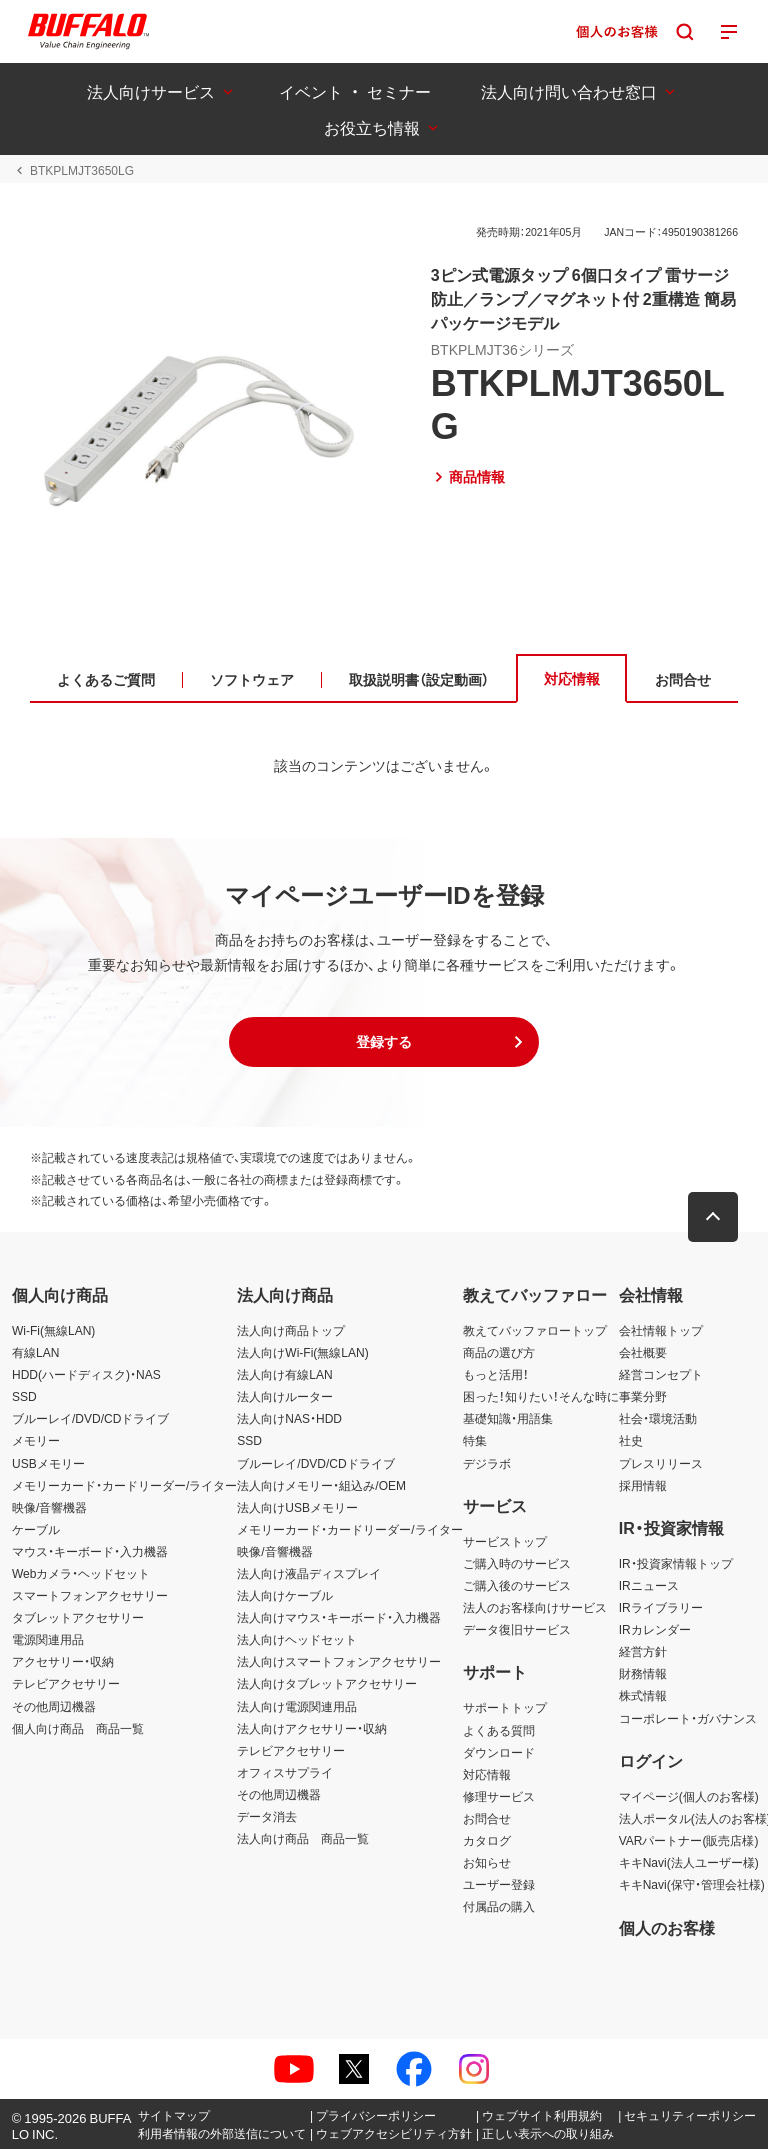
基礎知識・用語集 (508, 1418)
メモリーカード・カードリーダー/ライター (124, 1485)
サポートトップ (505, 1707)
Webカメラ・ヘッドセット (81, 1573)
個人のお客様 (667, 1927)
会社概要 (643, 1352)
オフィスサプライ (285, 1772)
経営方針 (643, 1651)
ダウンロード (499, 1752)
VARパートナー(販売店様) (689, 1840)
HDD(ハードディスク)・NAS (86, 1374)
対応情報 (487, 1774)
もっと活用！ (496, 1374)
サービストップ (505, 1541)
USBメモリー (48, 1463)
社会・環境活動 (658, 1418)
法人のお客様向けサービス (535, 1607)
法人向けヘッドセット (297, 1639)
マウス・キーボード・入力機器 (90, 1551)
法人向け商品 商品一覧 (303, 1838)
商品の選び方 (499, 1352)
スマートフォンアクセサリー (90, 1595)
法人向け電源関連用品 (297, 1706)
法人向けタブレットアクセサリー (327, 1683)
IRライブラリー (661, 1607)
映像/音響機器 (49, 1507)
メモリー (36, 1440)
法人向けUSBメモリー (297, 1507)
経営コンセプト (661, 1374)
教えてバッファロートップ (535, 1330)
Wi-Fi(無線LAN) (53, 1330)
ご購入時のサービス (517, 1563)
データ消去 (267, 1816)
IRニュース (649, 1585)
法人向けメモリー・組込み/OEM (321, 1485)
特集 (475, 1440)
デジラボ (487, 1463)
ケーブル (36, 1529)
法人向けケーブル (285, 1595)
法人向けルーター (285, 1396)
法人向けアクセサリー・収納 (312, 1728)
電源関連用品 (48, 1639)
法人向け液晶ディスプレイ (309, 1573)
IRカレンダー (655, 1629)
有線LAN (35, 1352)
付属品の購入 (499, 1906)
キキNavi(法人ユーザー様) (689, 1862)
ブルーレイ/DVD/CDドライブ (90, 1418)
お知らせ (487, 1862)
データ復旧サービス (517, 1629)
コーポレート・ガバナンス (688, 1718)
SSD (24, 1396)
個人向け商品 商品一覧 (78, 1728)
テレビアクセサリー (66, 1683)
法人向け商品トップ (291, 1330)
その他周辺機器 (54, 1706)
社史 (631, 1440)
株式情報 (643, 1695)
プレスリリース (661, 1463)
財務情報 (643, 1673)
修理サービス (499, 1796)
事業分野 (643, 1396)
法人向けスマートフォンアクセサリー (339, 1661)
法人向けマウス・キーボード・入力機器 (339, 1617)
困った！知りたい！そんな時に (541, 1396)
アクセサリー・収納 (63, 1661)
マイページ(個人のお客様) (689, 1796)
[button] (384, 1042)
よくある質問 (499, 1730)
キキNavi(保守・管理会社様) (692, 1884)
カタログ (487, 1840)
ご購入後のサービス (517, 1585)
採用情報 (643, 1485)
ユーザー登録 (499, 1884)
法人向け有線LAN (284, 1374)
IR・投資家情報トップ (676, 1563)
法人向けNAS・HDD (289, 1418)
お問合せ (487, 1818)
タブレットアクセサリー (78, 1617)
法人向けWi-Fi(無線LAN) (302, 1352)
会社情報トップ (661, 1330)
